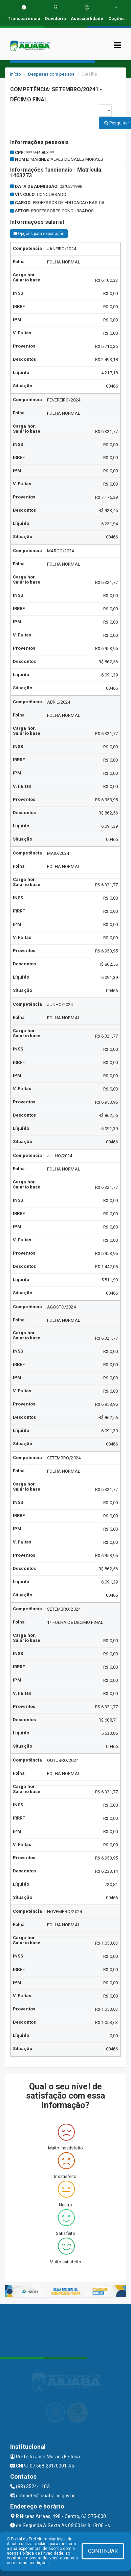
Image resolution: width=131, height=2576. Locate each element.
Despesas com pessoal (51, 74)
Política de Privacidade (41, 2553)
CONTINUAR (103, 2551)
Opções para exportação (39, 233)
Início (15, 74)
